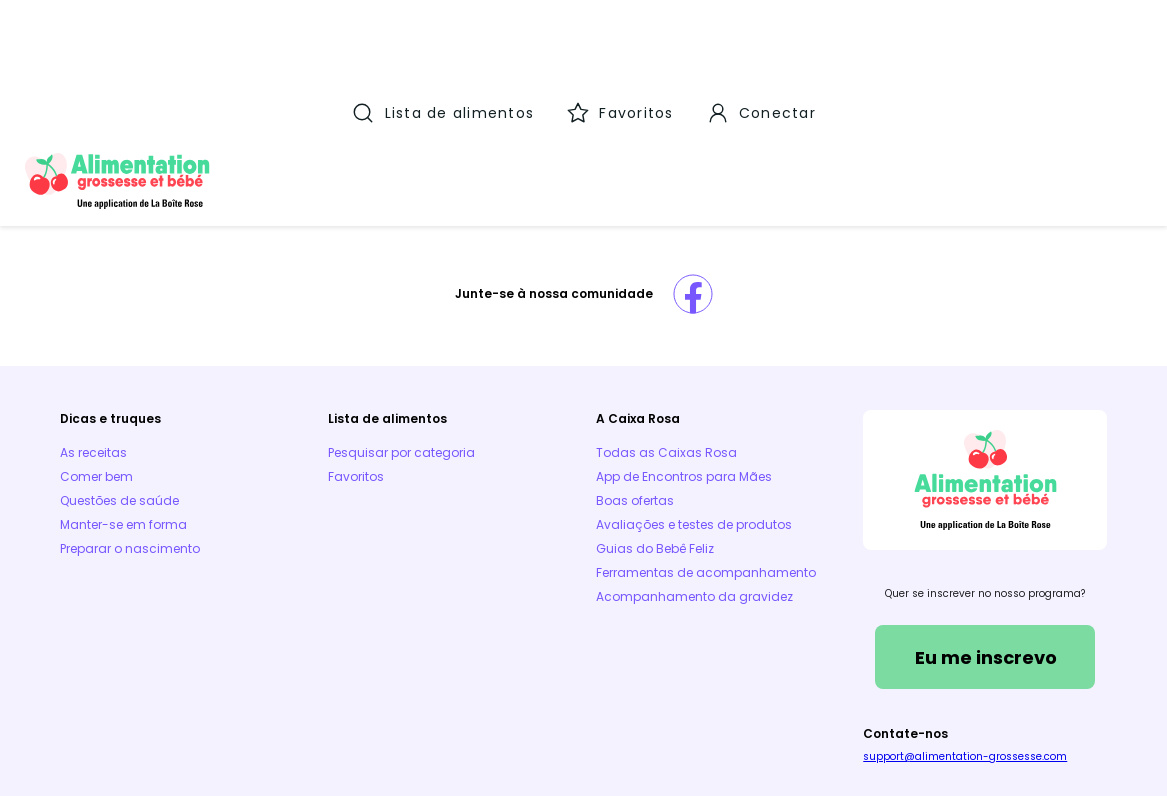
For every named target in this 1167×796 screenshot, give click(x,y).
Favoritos (356, 344)
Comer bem (96, 344)
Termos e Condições (125, 688)
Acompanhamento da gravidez (694, 464)
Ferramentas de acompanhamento (706, 440)
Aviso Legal (298, 688)
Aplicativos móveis (794, 688)
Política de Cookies (468, 688)
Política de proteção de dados (1013, 688)
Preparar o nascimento (130, 416)
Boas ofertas (635, 368)
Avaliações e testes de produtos (694, 392)
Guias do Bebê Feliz (655, 416)
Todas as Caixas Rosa (666, 320)
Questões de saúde (119, 368)
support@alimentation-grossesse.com (965, 624)
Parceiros (631, 688)
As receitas (93, 320)
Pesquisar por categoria (401, 320)
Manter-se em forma (123, 392)
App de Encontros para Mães (684, 344)
